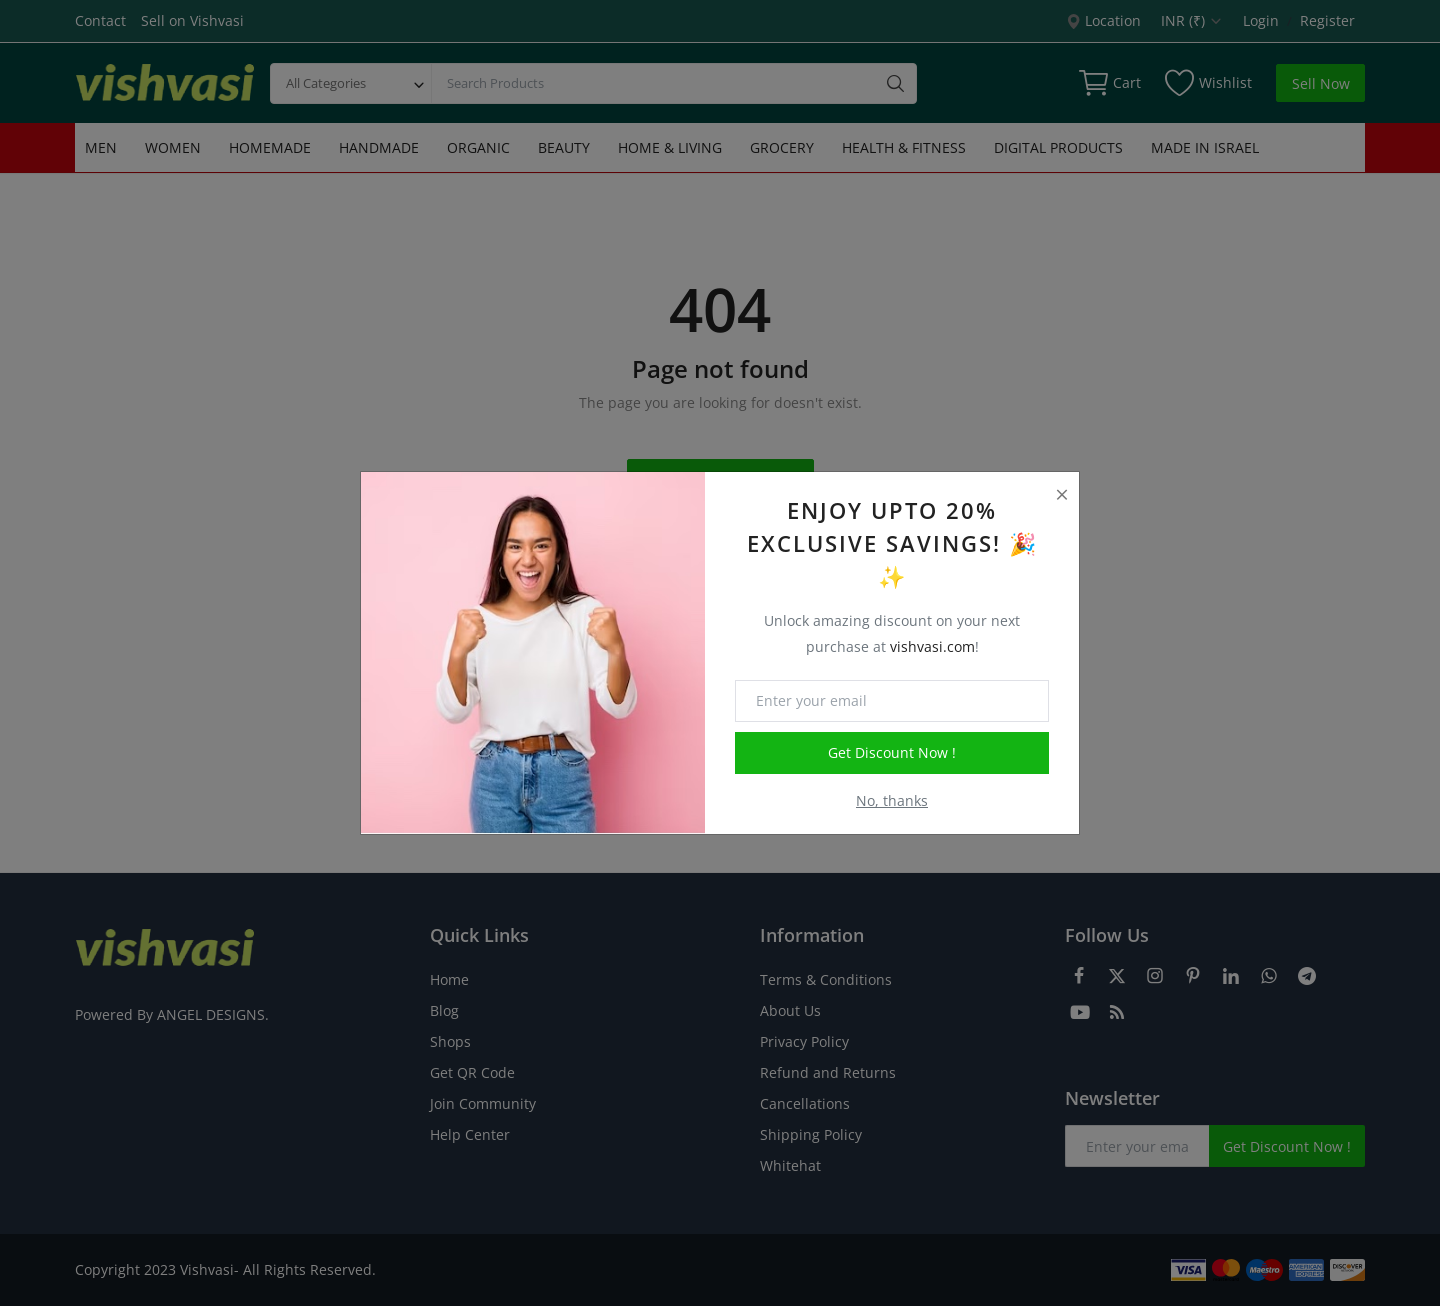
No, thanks (892, 800)
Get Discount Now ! (892, 752)
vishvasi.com (932, 646)
